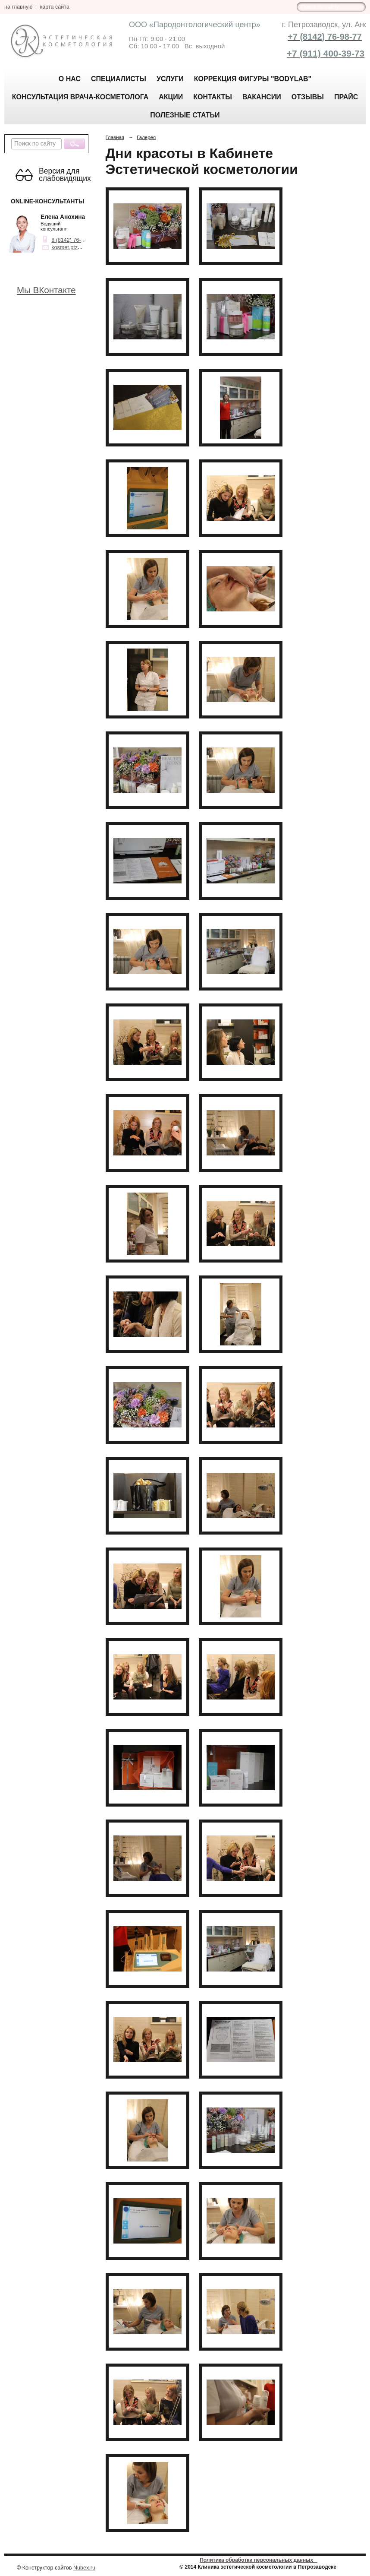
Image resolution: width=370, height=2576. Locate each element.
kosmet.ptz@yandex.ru (79, 247)
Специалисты (118, 78)
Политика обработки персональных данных (258, 2560)
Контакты (212, 97)
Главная (115, 137)
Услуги (170, 78)
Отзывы (308, 97)
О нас (70, 78)
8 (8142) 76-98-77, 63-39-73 (85, 240)
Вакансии (261, 97)
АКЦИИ (171, 97)
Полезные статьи (184, 115)
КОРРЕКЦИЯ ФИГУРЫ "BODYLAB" (252, 78)
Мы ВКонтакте (46, 290)
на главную (18, 7)
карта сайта (54, 7)
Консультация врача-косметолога (80, 97)
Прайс (346, 97)
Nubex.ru (84, 2568)
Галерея (146, 137)
